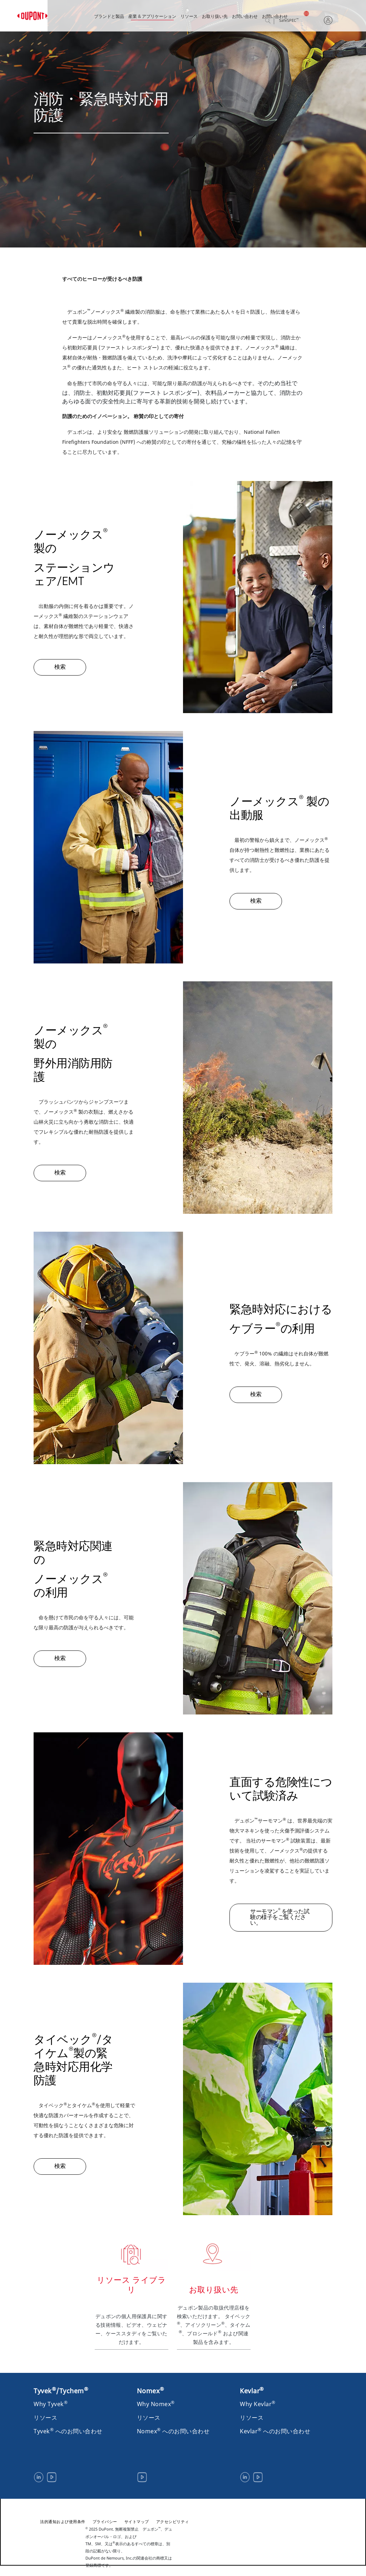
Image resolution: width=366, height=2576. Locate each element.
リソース (189, 17)
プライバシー (105, 2521)
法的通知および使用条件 (62, 2521)
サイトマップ (136, 2521)
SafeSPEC (288, 21)
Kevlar (252, 2390)
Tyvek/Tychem (61, 2390)
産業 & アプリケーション (152, 17)
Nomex (150, 2390)
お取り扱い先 (215, 17)
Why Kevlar (258, 2404)
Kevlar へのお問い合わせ (275, 2431)
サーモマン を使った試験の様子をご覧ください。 (279, 1917)
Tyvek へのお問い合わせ (68, 2431)
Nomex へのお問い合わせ (173, 2431)
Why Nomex (156, 2404)
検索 (273, 21)
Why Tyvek (51, 2404)
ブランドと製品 (109, 17)
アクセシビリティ (172, 2521)
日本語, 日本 (311, 13)
